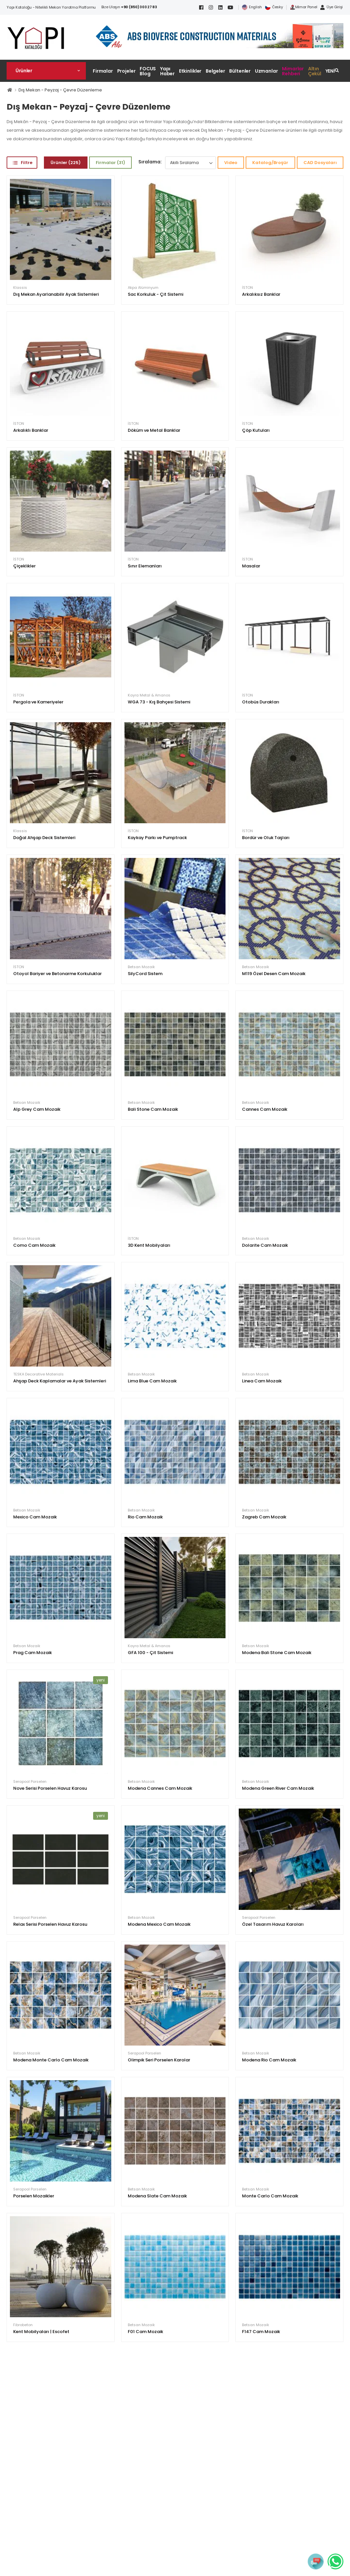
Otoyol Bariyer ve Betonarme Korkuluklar (57, 973)
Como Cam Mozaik (34, 1245)
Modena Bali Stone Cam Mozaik (276, 1652)
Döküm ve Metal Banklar (154, 430)
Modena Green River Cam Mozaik (278, 1788)
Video (230, 162)
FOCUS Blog (148, 71)
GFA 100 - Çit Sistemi (150, 1652)
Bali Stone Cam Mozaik (153, 1109)
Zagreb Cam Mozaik (264, 1517)
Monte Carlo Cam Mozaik (270, 2196)
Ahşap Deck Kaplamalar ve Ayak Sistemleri (59, 1381)
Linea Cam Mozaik (262, 1381)
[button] (46, 70)
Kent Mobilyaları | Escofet (41, 2331)
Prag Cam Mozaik (32, 1652)
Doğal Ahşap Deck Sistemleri (44, 837)
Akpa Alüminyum (143, 287)
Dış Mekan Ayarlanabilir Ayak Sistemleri (56, 294)
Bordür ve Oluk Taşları (266, 837)
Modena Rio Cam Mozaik (269, 2060)
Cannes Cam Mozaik (264, 1109)
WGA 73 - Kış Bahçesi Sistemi (159, 702)
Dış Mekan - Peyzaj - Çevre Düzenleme (60, 90)
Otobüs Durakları (260, 702)
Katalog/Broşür (270, 162)
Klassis (20, 287)
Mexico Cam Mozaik (35, 1517)
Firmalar (103, 71)
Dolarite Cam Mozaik (265, 1245)
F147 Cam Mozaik (261, 2331)
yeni (100, 1680)
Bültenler (240, 71)
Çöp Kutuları (256, 430)
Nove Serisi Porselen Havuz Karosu (50, 1788)
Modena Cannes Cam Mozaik (160, 1788)
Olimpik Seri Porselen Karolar (159, 2060)
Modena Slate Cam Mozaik (157, 2196)
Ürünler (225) (66, 162)
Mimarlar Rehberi (293, 71)
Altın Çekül (314, 71)
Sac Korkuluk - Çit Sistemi (155, 294)
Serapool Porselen (30, 1781)
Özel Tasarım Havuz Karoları (273, 1924)
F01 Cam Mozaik (145, 2331)
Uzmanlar (266, 71)
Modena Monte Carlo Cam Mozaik (50, 2060)
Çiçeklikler (24, 566)
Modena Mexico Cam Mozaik (159, 1924)
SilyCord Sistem (145, 973)
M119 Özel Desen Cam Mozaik (273, 973)
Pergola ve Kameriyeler (38, 702)
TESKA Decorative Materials (38, 1374)
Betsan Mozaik (141, 967)
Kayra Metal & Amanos (149, 695)
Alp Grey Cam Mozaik (36, 1109)
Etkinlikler (190, 71)
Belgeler (215, 71)
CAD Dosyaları (320, 162)
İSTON (247, 287)
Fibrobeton (23, 2325)
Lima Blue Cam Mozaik (152, 1381)
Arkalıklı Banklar (30, 430)
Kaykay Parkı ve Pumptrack (157, 837)
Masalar (251, 566)
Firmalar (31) (110, 162)
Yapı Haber (167, 71)
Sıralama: (150, 161)
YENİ (330, 71)
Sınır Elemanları (145, 566)
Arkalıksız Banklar (261, 294)
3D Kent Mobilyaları (149, 1245)
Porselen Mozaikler (33, 2196)
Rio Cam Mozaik (145, 1517)
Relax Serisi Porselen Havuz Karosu (50, 1924)
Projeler (126, 71)
